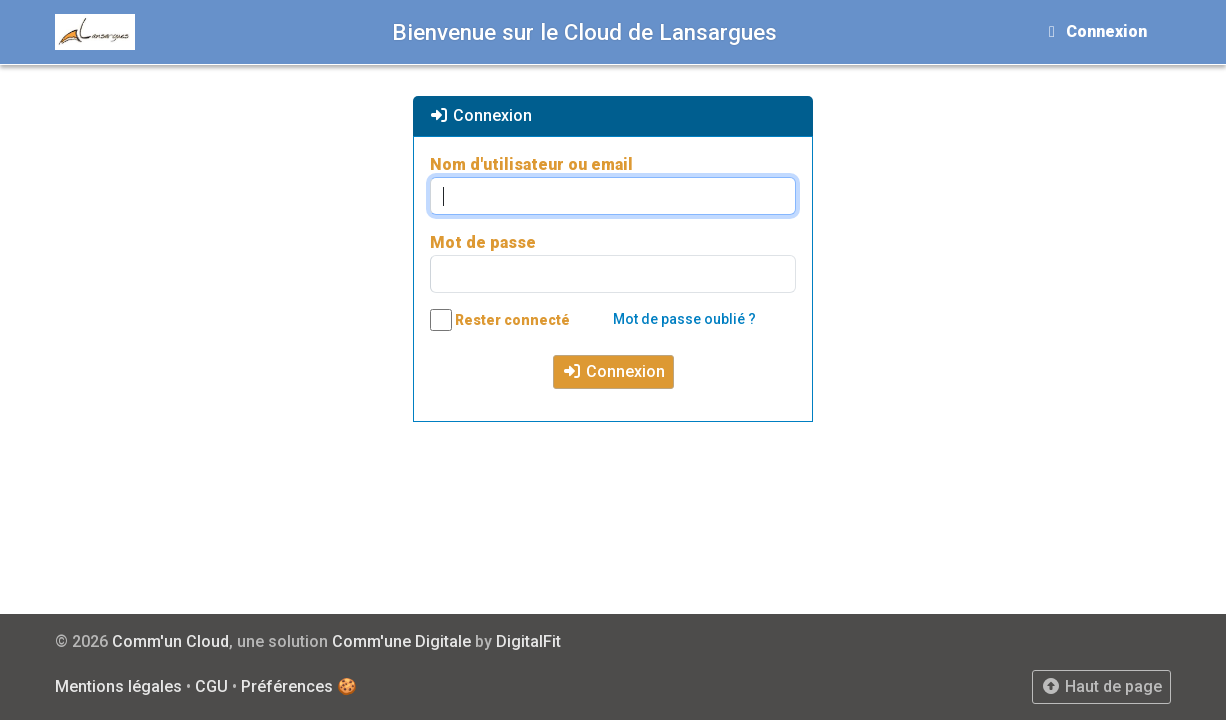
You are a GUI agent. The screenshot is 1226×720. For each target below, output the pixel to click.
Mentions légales (118, 686)
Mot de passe (483, 242)
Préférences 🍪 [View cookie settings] (299, 686)
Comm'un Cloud (170, 641)
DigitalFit (528, 641)
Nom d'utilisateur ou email (531, 164)
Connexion (613, 371)
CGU (211, 686)
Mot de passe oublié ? (684, 319)
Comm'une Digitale (401, 641)
